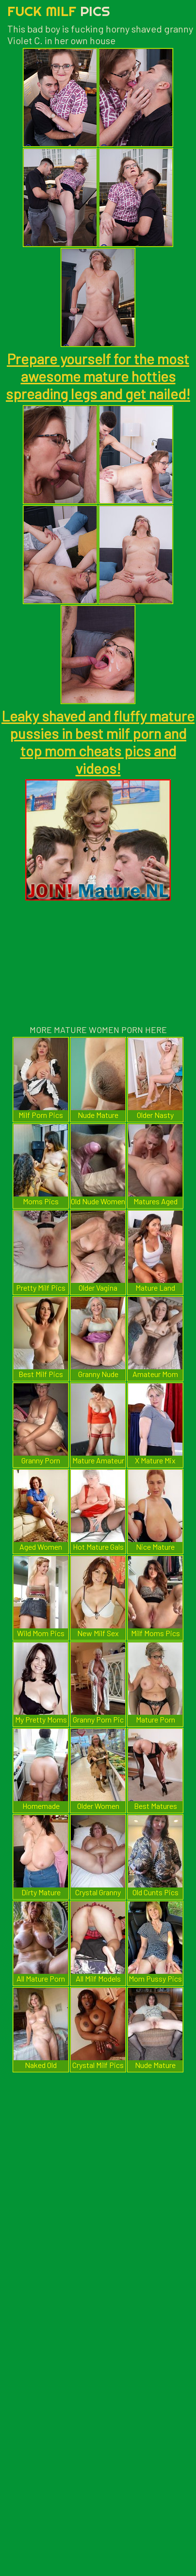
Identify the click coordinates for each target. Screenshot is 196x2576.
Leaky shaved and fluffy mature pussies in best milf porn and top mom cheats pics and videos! (98, 742)
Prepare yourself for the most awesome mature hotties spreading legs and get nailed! (98, 376)
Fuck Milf (58, 10)
